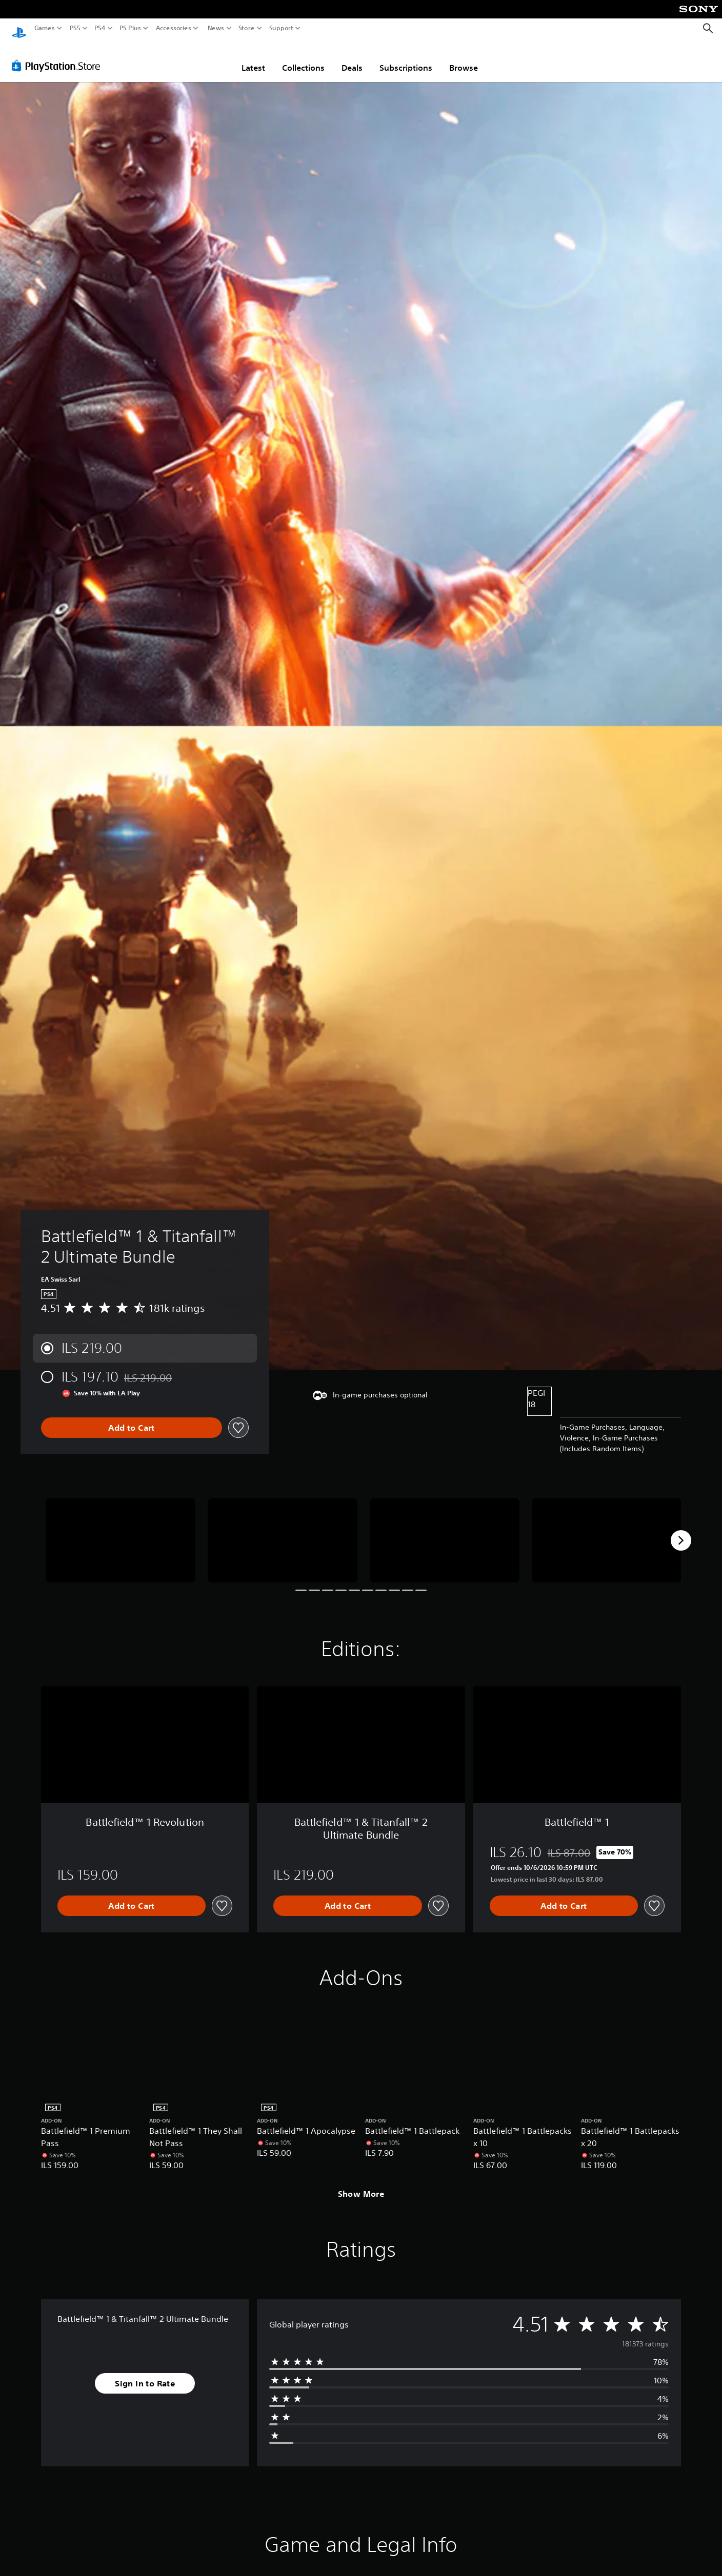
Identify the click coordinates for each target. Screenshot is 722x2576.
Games (44, 28)
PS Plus (130, 28)
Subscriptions (405, 58)
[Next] (681, 1530)
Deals (352, 58)
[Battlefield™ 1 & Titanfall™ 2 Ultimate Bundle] (120, 1531)
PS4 (100, 28)
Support (281, 28)
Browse (463, 58)
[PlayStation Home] (19, 28)
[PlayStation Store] (58, 56)
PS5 (75, 28)
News (215, 28)
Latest (253, 58)
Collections (303, 58)
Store (246, 28)
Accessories (173, 28)
